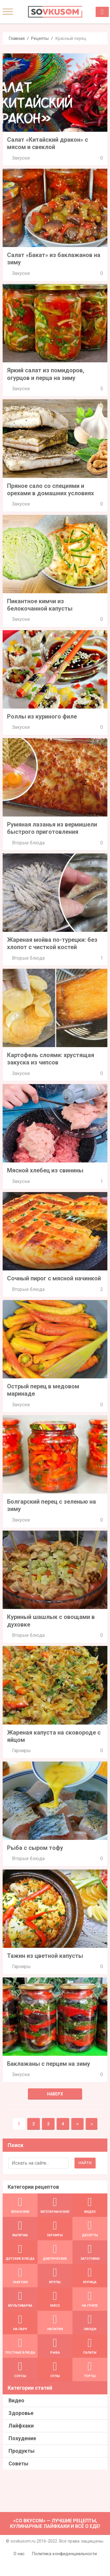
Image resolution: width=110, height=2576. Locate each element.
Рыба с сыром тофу (35, 1847)
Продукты (22, 2451)
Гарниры (21, 1750)
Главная (17, 38)
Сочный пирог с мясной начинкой (54, 1278)
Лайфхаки (21, 2426)
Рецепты (40, 38)
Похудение (22, 2438)
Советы (18, 2463)
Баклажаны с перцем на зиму (48, 2063)
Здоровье (21, 2413)
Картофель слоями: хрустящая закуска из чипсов (50, 1059)
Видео (16, 2400)
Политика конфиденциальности (64, 2553)
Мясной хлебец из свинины (45, 1170)
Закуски (21, 158)
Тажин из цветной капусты (45, 1955)
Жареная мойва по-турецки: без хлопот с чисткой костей (52, 943)
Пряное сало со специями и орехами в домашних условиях (50, 489)
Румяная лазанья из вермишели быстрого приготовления (52, 828)
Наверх (55, 2094)
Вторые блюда (28, 843)
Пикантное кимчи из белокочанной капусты (39, 605)
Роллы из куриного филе (42, 716)
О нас (19, 2553)
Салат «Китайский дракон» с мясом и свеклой (47, 143)
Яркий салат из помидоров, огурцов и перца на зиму (45, 374)
